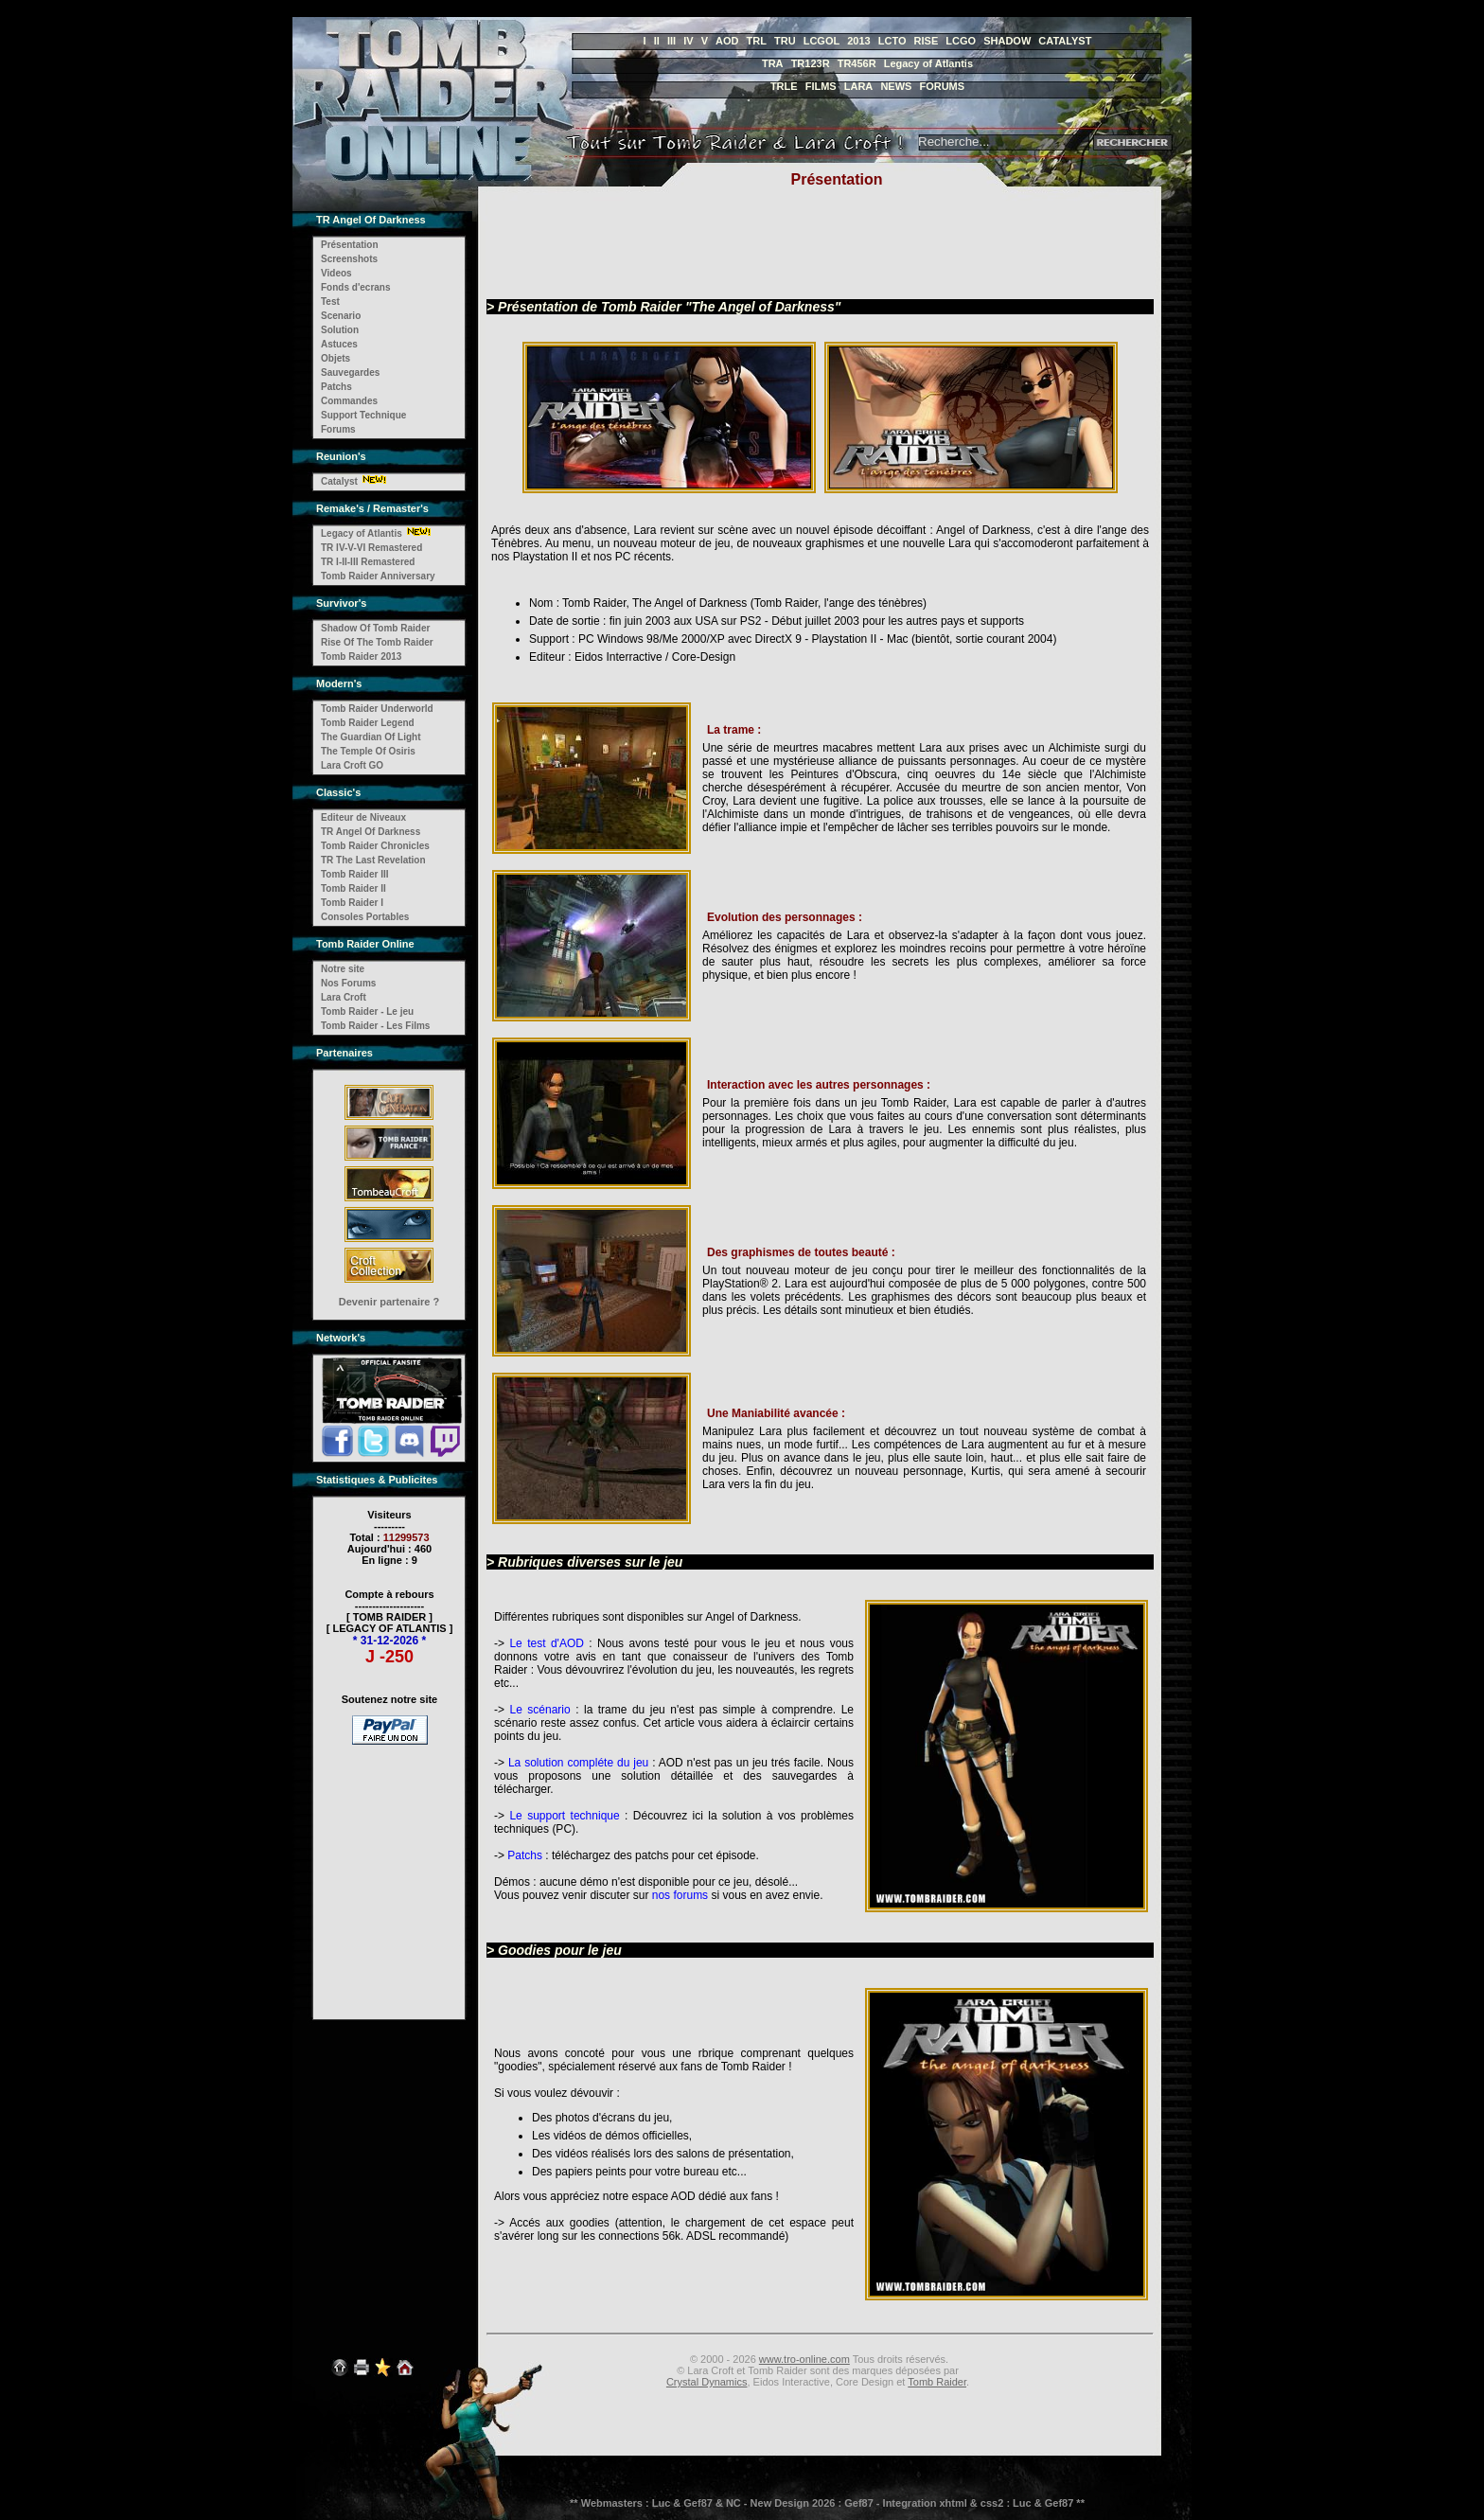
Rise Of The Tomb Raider (377, 642)
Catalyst (339, 481)
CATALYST (1064, 40)
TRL (757, 40)
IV (688, 40)
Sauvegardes (350, 372)
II (657, 40)
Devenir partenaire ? (389, 1301)
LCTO (892, 40)
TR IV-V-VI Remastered (371, 547)
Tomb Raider (937, 2381)
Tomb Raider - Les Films (375, 1025)
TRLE (784, 86)
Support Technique (363, 415)
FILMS (821, 86)
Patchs (336, 387)
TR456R (857, 63)
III (671, 40)
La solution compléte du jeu (578, 1762)
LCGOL (822, 40)
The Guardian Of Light (371, 737)
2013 (858, 40)
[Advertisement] (390, 1869)
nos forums (680, 1895)
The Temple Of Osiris (368, 751)
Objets (335, 358)
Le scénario (542, 1709)
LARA (859, 86)
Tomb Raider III (355, 874)
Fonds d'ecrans (356, 287)
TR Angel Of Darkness (370, 831)
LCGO (960, 40)
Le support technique (564, 1815)
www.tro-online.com (804, 2359)
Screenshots (349, 259)
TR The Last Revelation (373, 860)
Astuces (339, 344)
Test (330, 301)
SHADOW (1007, 40)
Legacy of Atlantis (928, 63)
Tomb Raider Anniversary (378, 576)
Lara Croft (343, 997)
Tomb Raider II (353, 888)
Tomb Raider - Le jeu (367, 1011)
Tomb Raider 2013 (361, 656)
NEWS (895, 86)
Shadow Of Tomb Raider (375, 628)
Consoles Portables (365, 917)
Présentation (350, 245)
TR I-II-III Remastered (368, 562)
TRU (785, 40)
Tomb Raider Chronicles (375, 846)
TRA (773, 63)
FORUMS (941, 86)
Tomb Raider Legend (368, 723)
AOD (727, 40)
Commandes (349, 401)
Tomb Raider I (352, 902)
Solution (340, 330)
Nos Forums (348, 983)
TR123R (810, 63)
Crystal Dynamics (707, 2381)
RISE (926, 40)
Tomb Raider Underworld (377, 708)
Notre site (342, 969)
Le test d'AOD (546, 1643)
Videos (336, 273)
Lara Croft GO (352, 765)
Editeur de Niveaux (363, 817)
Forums (338, 429)
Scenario (341, 316)
